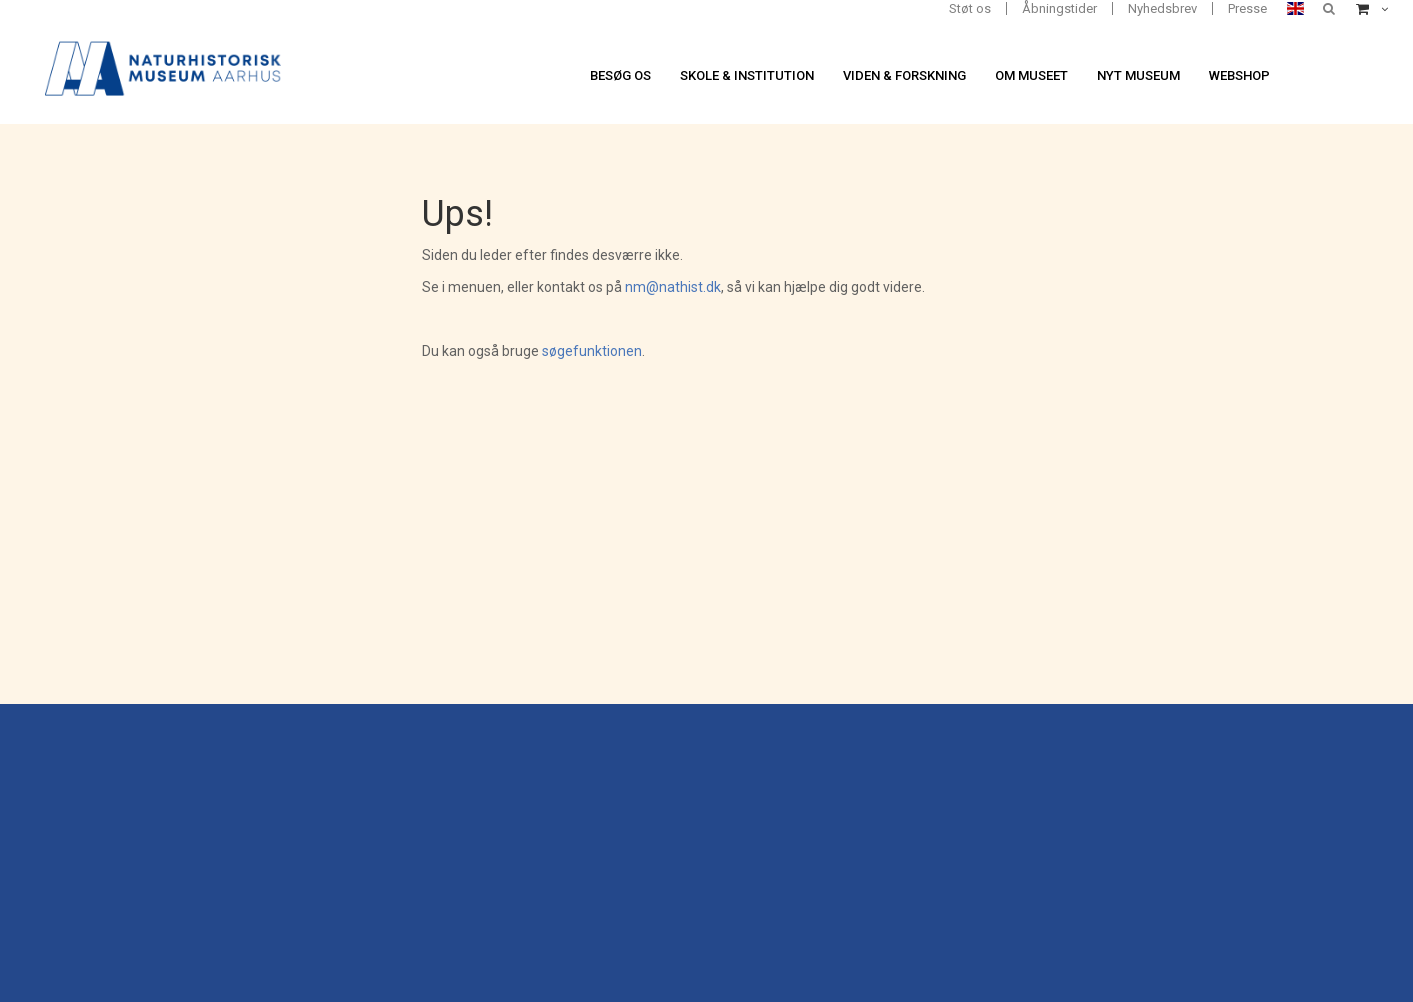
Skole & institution (747, 75)
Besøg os (620, 75)
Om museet (1031, 75)
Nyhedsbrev (1162, 8)
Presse (1247, 8)
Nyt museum (1138, 75)
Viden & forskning (904, 75)
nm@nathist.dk (673, 287)
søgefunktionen (592, 351)
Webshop (1239, 75)
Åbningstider (1059, 8)
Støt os (970, 8)
